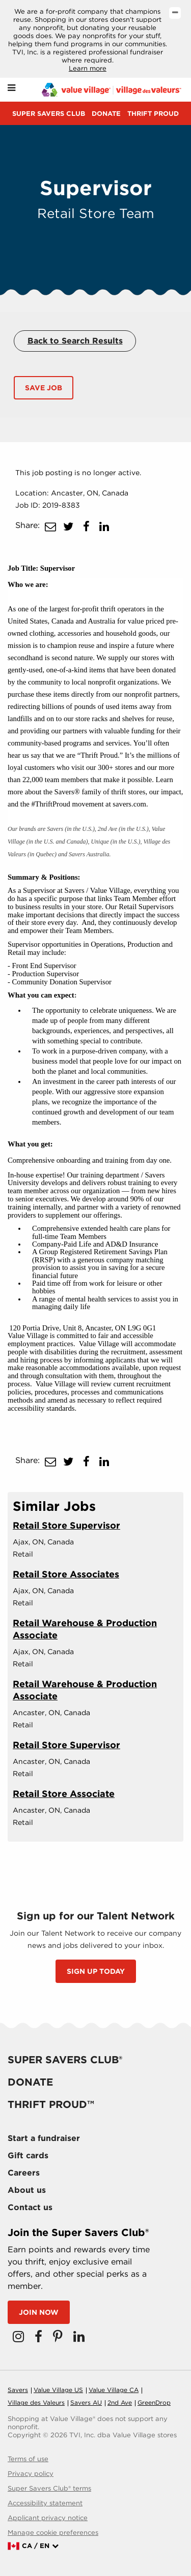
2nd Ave (119, 2402)
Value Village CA (114, 2390)
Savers (18, 2390)
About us (27, 2190)
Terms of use (28, 2459)
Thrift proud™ (51, 2104)
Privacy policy (30, 2473)
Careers (24, 2173)
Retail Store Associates (66, 1574)
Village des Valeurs (36, 2402)
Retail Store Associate (64, 1793)
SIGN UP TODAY (96, 1971)
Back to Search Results (75, 341)
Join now (39, 2312)
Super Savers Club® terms (49, 2488)
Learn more (87, 68)
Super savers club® (65, 2060)
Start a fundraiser (44, 2138)
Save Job (43, 388)
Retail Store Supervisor (66, 1525)
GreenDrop (154, 2402)
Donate (106, 113)
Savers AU (86, 2402)
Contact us (30, 2207)
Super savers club (48, 113)
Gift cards (28, 2155)
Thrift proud (153, 113)
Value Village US (58, 2390)
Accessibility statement (45, 2503)
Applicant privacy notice (48, 2518)
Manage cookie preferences (53, 2532)
